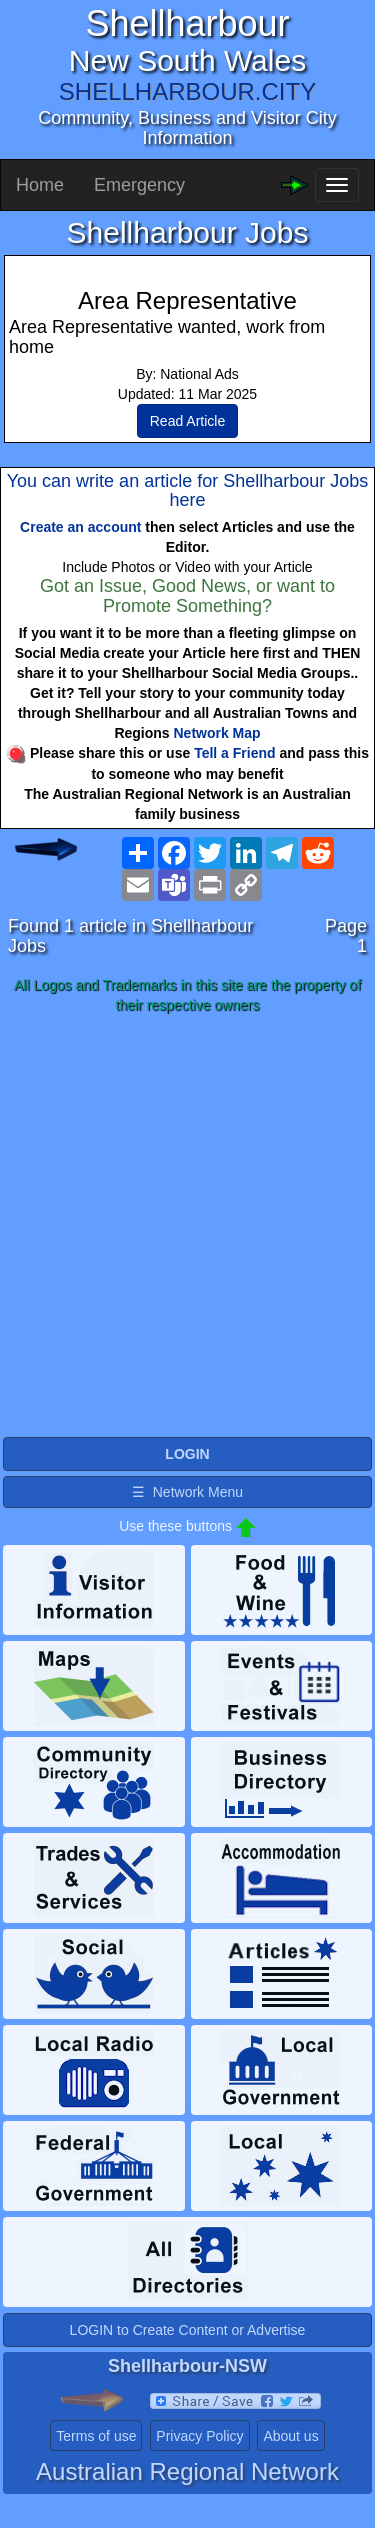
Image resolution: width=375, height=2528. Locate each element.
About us (290, 2436)
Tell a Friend (234, 753)
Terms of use (96, 2436)
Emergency (139, 185)
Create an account (80, 527)
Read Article (187, 421)
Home (40, 185)
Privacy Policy (199, 2436)
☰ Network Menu (187, 1492)
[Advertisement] (187, 1226)
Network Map (217, 733)
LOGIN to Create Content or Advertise (188, 2330)
